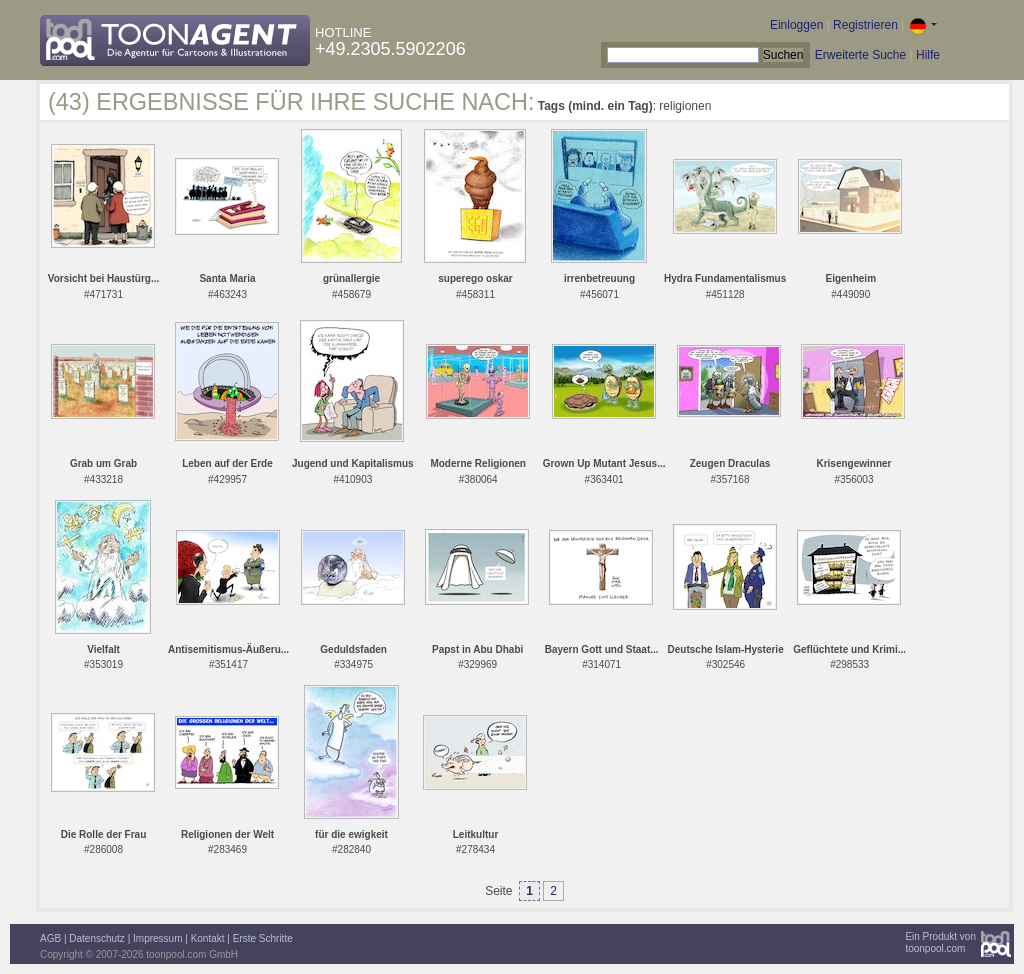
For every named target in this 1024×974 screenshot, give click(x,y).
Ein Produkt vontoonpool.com (940, 942)
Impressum (157, 938)
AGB (50, 938)
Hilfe (928, 55)
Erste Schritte (263, 938)
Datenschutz (97, 938)
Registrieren (865, 25)
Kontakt (208, 938)
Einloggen (796, 25)
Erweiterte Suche (860, 55)
